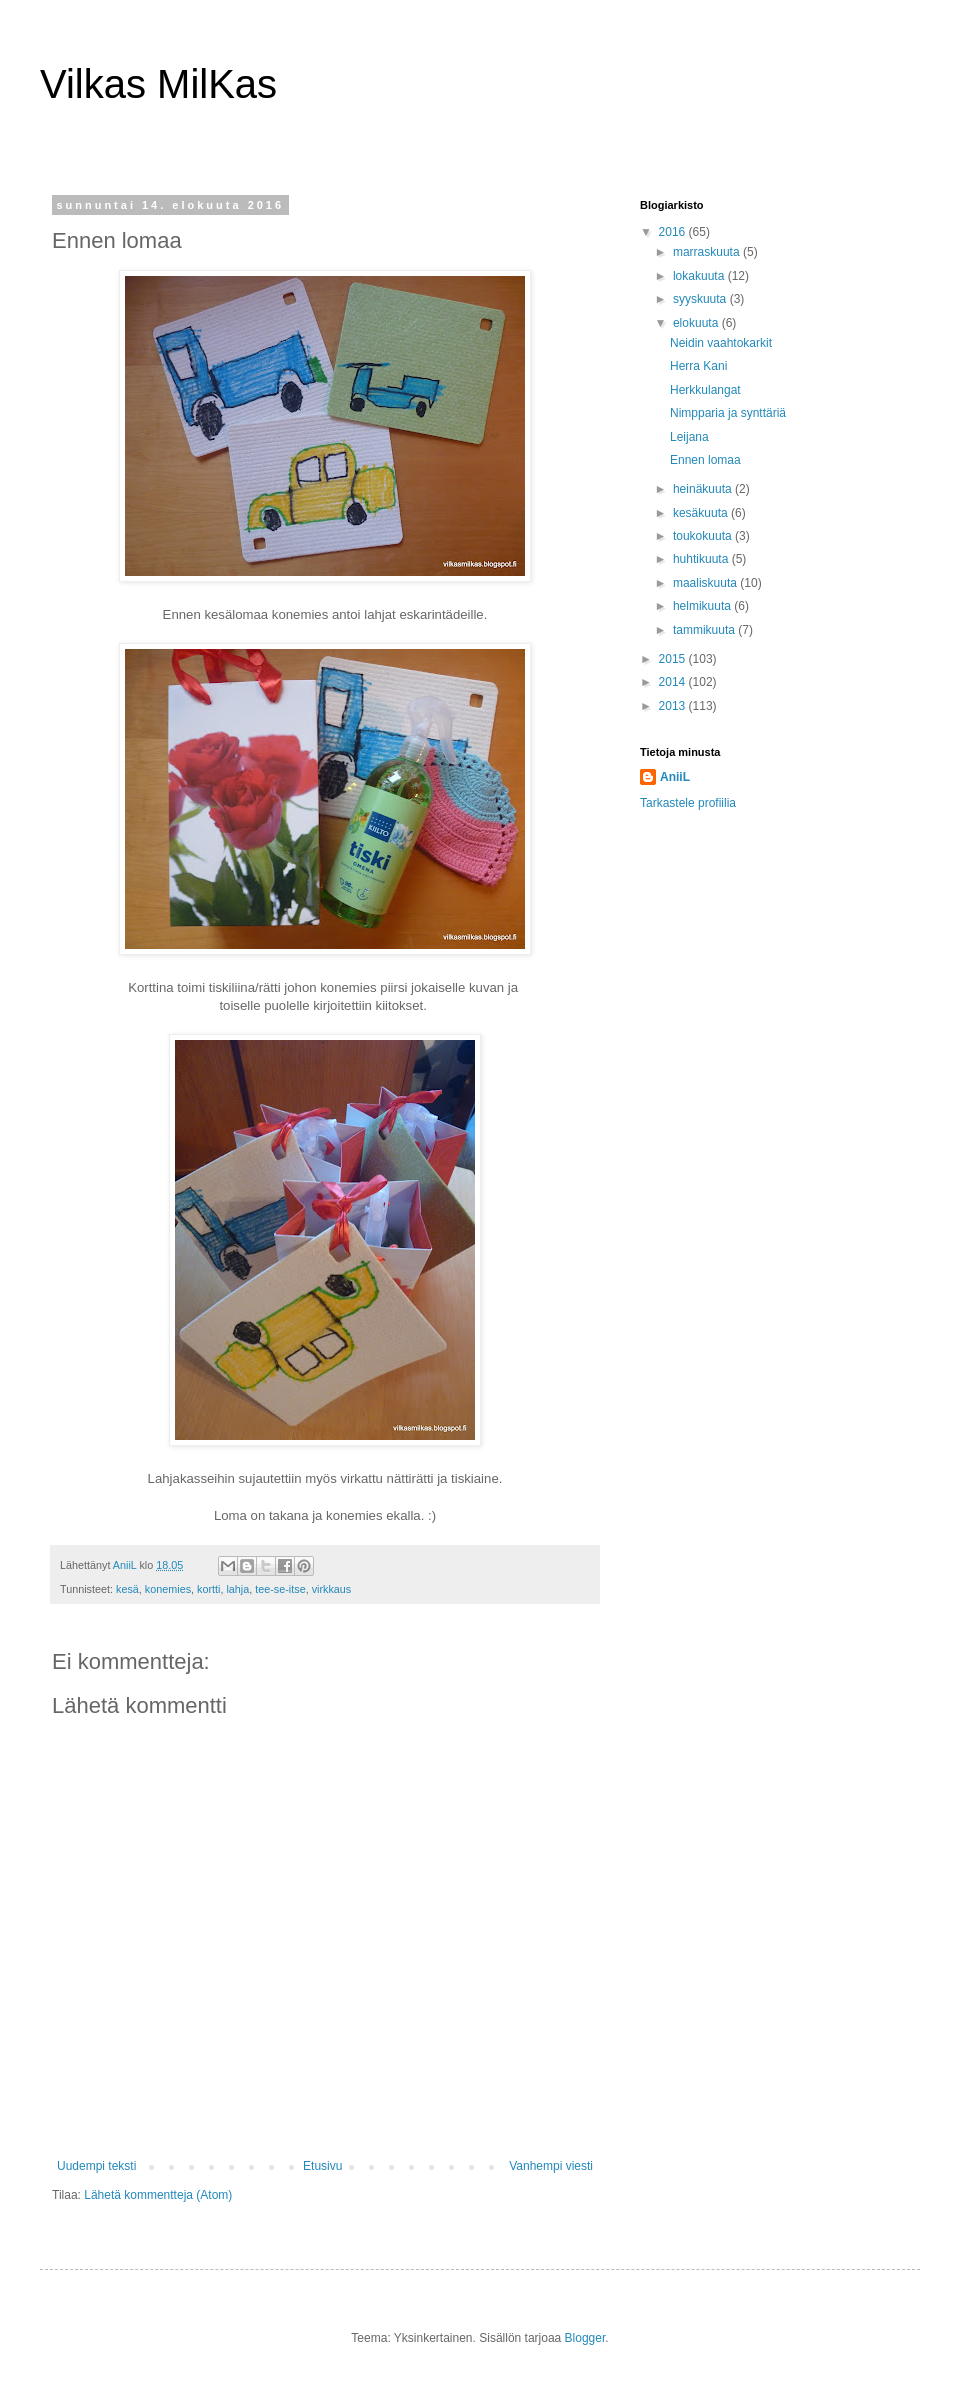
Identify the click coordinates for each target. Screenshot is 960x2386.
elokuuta (697, 323)
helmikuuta (703, 606)
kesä (127, 1589)
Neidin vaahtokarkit (721, 343)
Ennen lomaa (705, 460)
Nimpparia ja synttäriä (728, 413)
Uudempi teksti (96, 2166)
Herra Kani (698, 366)
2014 (674, 682)
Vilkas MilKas (158, 84)
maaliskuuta (706, 583)
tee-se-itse (280, 1589)
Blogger (585, 2338)
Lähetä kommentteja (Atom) (158, 2195)
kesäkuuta (702, 513)
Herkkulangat (705, 390)
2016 (674, 232)
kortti (208, 1589)
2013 (674, 706)
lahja (237, 1589)
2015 (674, 659)
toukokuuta (704, 536)
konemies (168, 1589)
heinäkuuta (704, 489)
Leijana (689, 437)
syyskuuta (701, 299)
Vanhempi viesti (551, 2166)
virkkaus (332, 1589)
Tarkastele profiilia (688, 803)
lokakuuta (700, 276)
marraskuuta (708, 252)
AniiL (675, 777)
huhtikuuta (702, 559)
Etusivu (322, 2166)
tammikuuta (705, 630)
